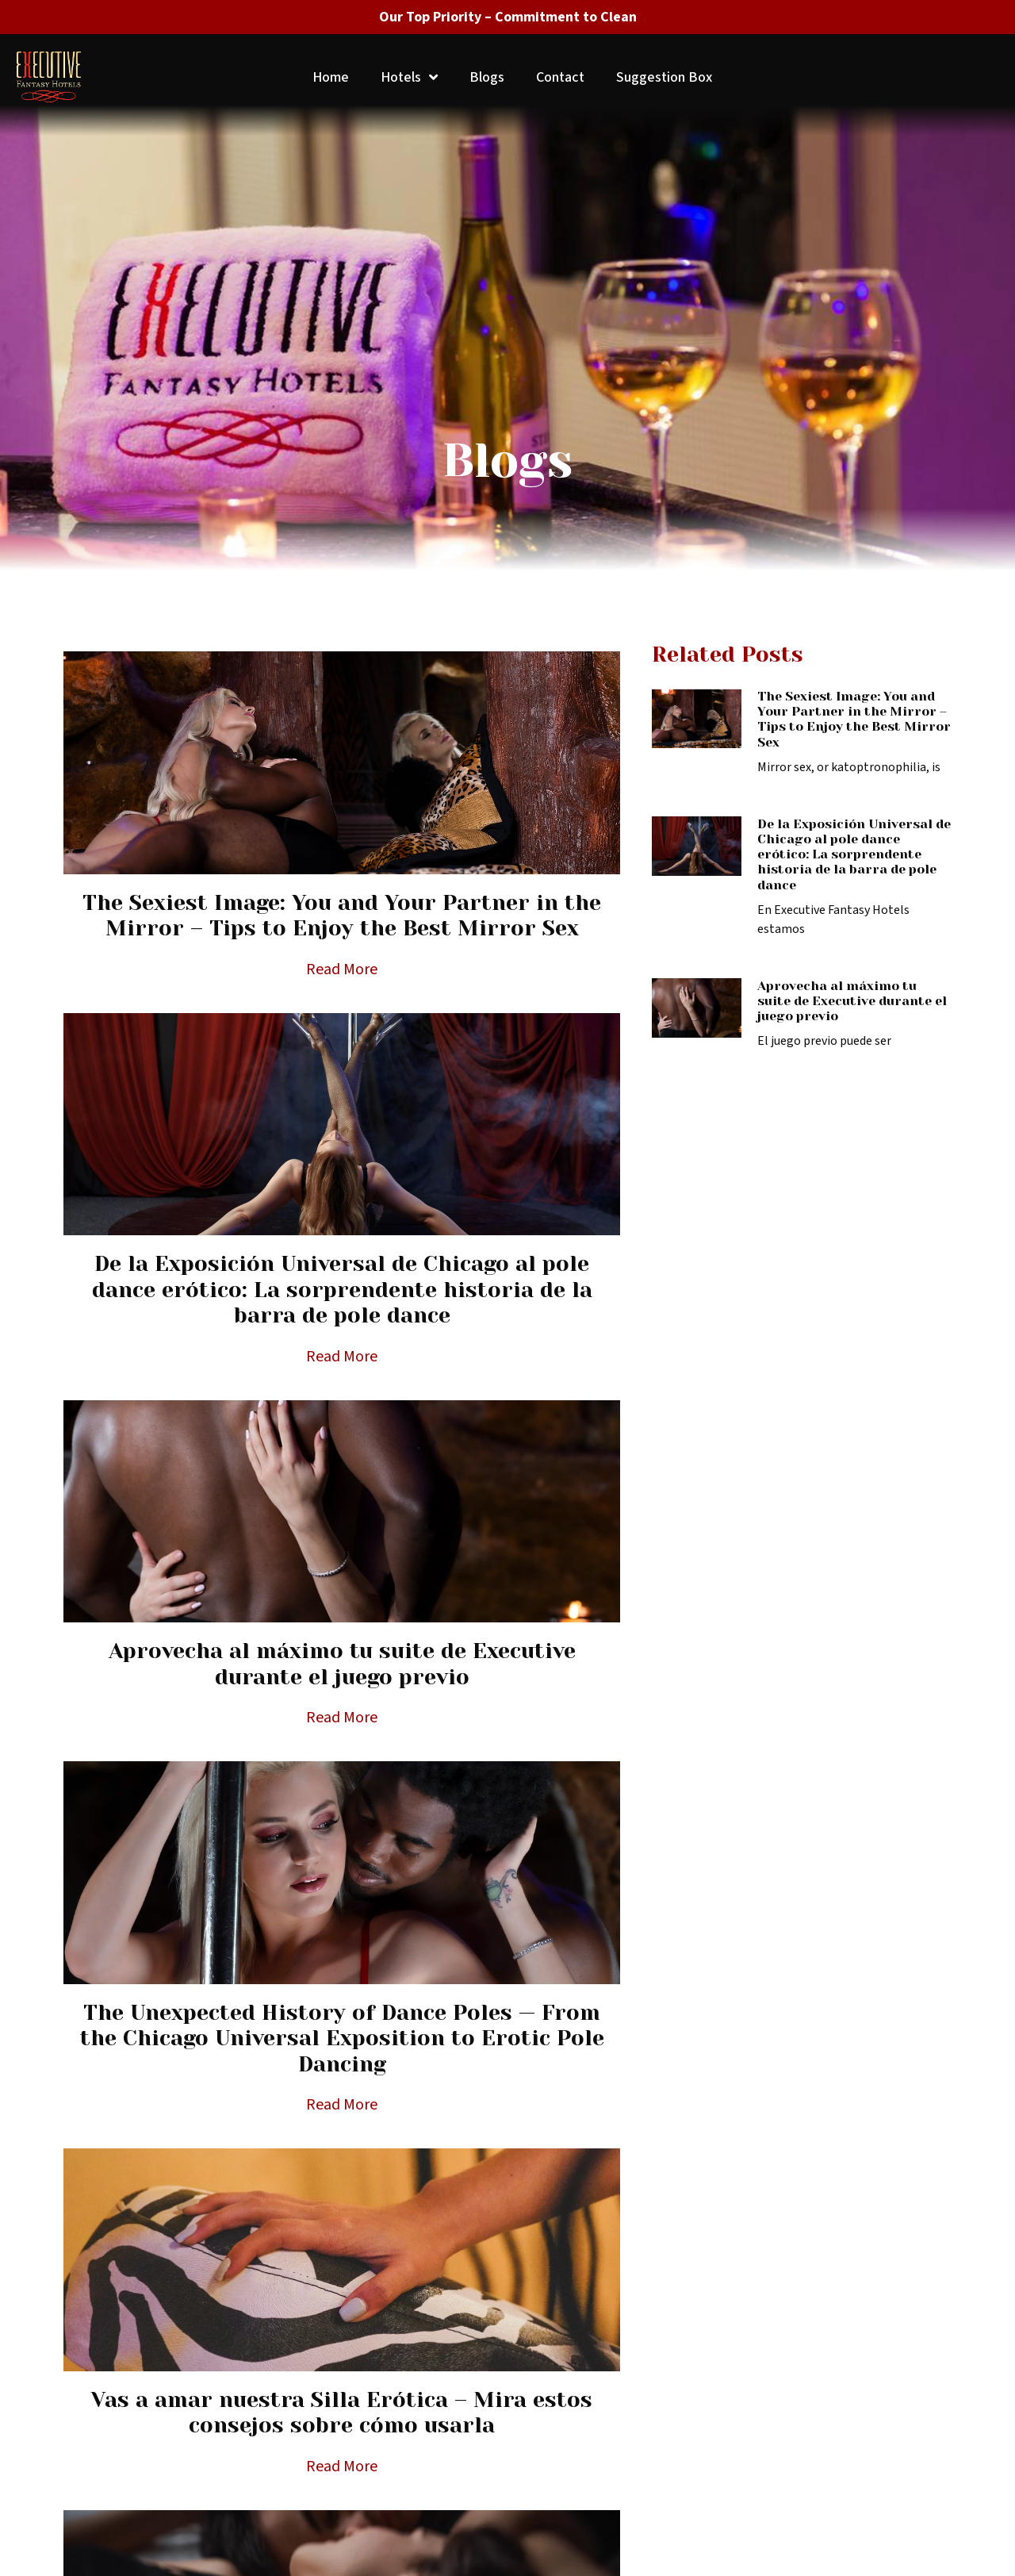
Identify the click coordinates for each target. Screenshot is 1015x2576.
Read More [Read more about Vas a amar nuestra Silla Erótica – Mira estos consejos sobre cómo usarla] (341, 2466)
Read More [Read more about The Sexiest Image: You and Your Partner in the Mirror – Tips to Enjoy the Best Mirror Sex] (341, 969)
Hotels (409, 77)
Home (330, 77)
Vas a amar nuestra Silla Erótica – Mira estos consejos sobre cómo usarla (341, 2412)
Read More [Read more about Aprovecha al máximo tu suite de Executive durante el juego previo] (341, 1717)
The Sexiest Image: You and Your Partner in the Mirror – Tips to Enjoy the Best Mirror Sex (341, 915)
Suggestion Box (664, 77)
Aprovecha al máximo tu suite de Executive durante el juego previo (342, 1663)
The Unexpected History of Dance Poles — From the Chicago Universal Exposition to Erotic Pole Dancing (342, 2038)
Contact (560, 77)
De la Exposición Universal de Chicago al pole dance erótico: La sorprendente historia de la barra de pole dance (342, 1289)
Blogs (486, 77)
